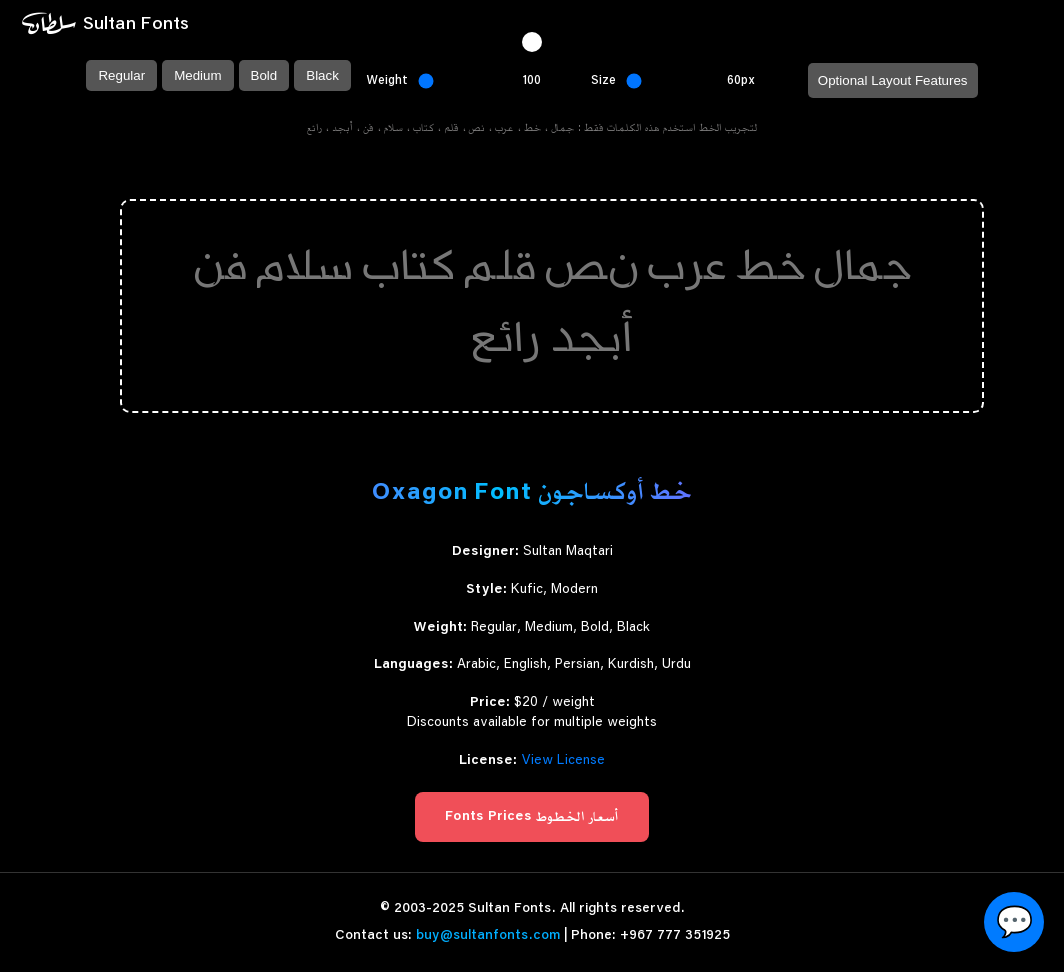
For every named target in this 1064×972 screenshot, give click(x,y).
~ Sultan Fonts (104, 24)
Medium (197, 75)
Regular (121, 75)
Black (322, 75)
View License (563, 761)
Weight (387, 80)
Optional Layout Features (893, 80)
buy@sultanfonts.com (488, 936)
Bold (264, 75)
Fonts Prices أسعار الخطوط (532, 817)
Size (603, 80)
